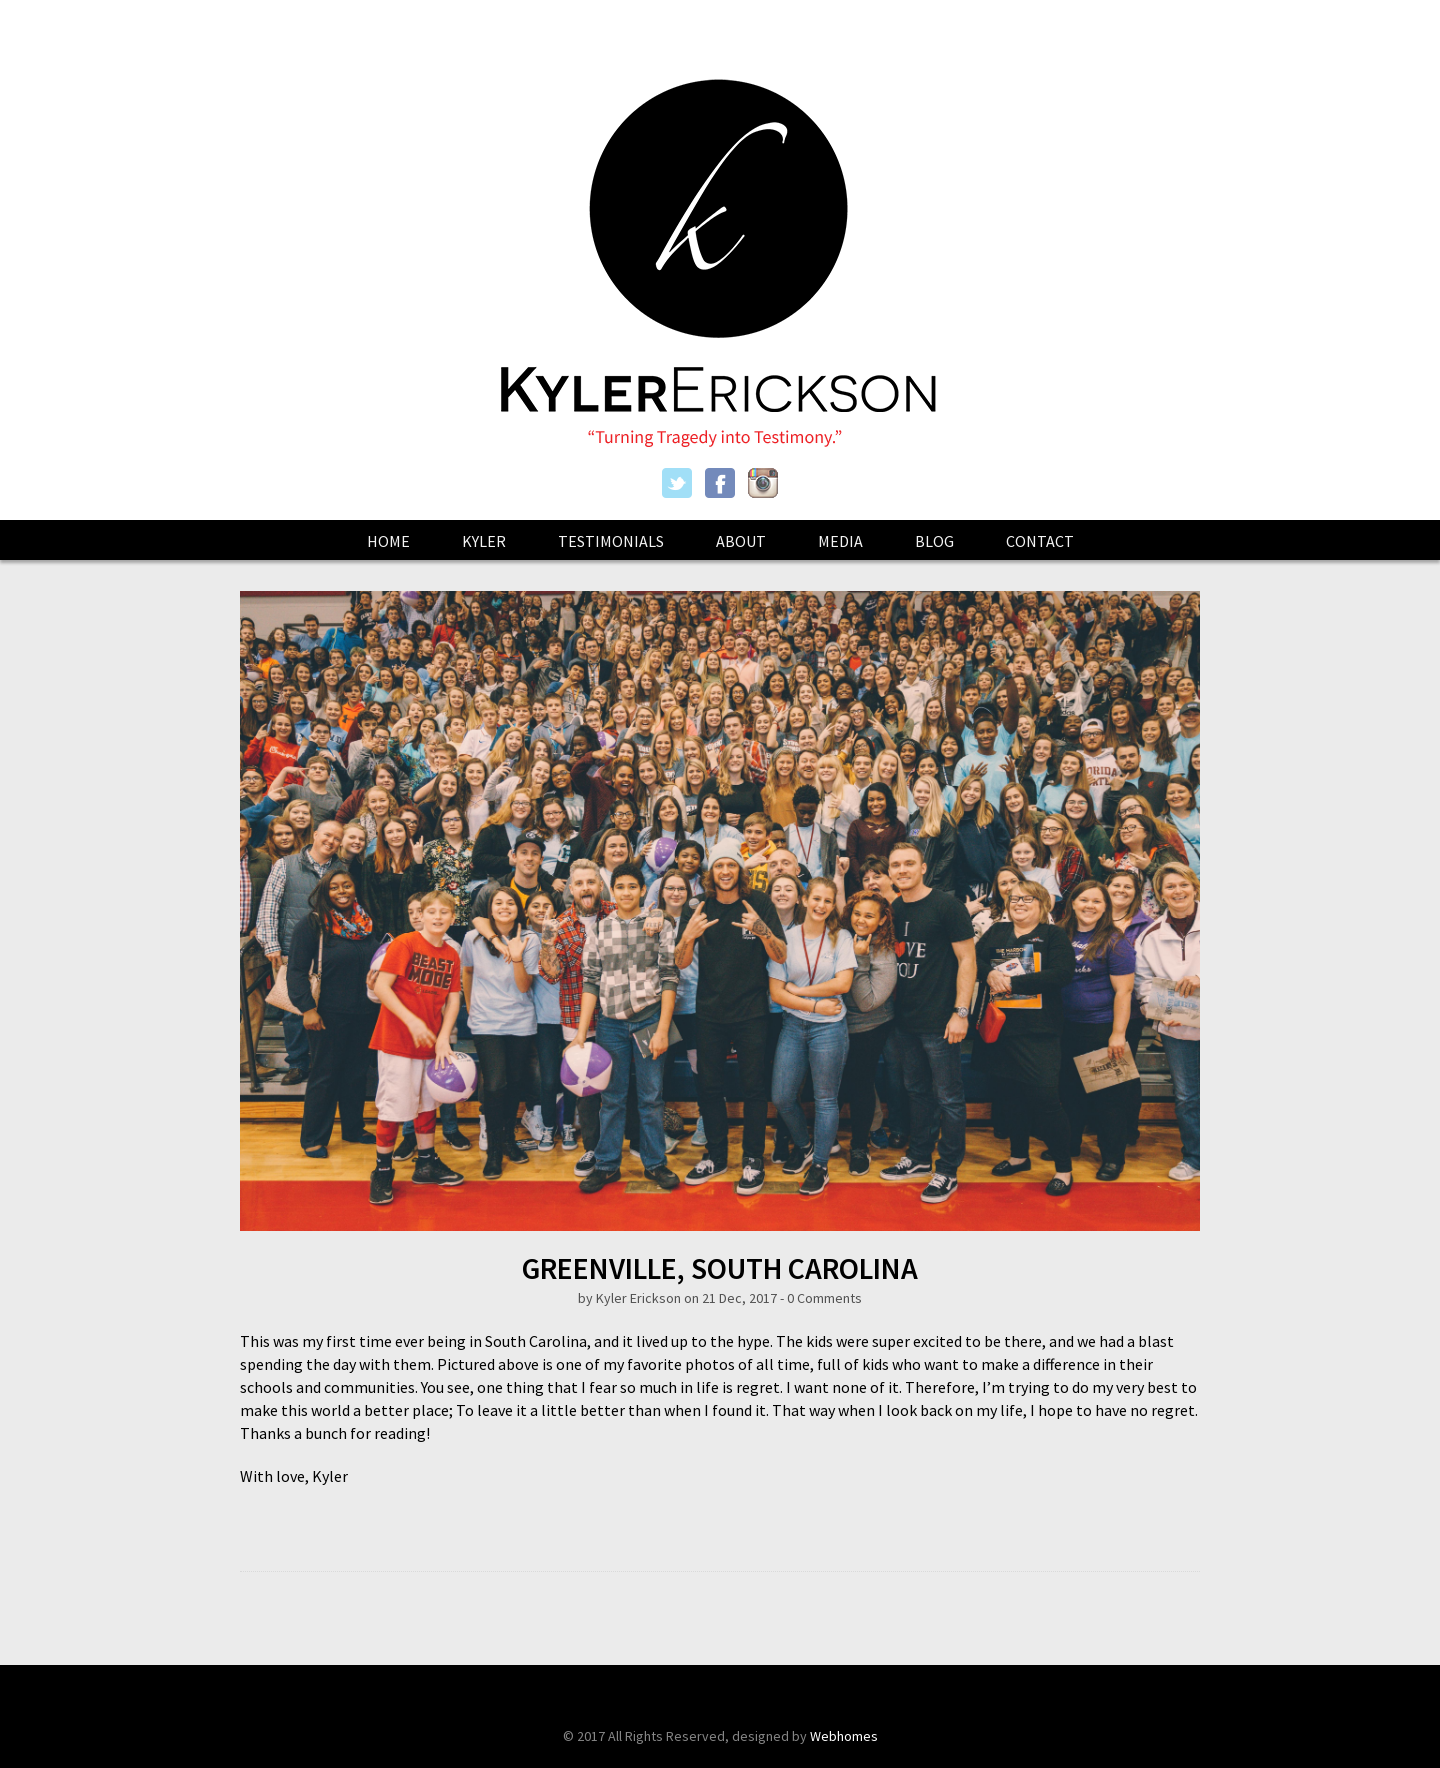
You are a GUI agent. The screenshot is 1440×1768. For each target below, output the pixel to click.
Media (840, 541)
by (587, 1298)
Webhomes (844, 1736)
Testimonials (611, 541)
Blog (934, 541)
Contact (1040, 541)
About (741, 541)
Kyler (484, 541)
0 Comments (824, 1298)
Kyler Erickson (638, 1298)
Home (388, 541)
